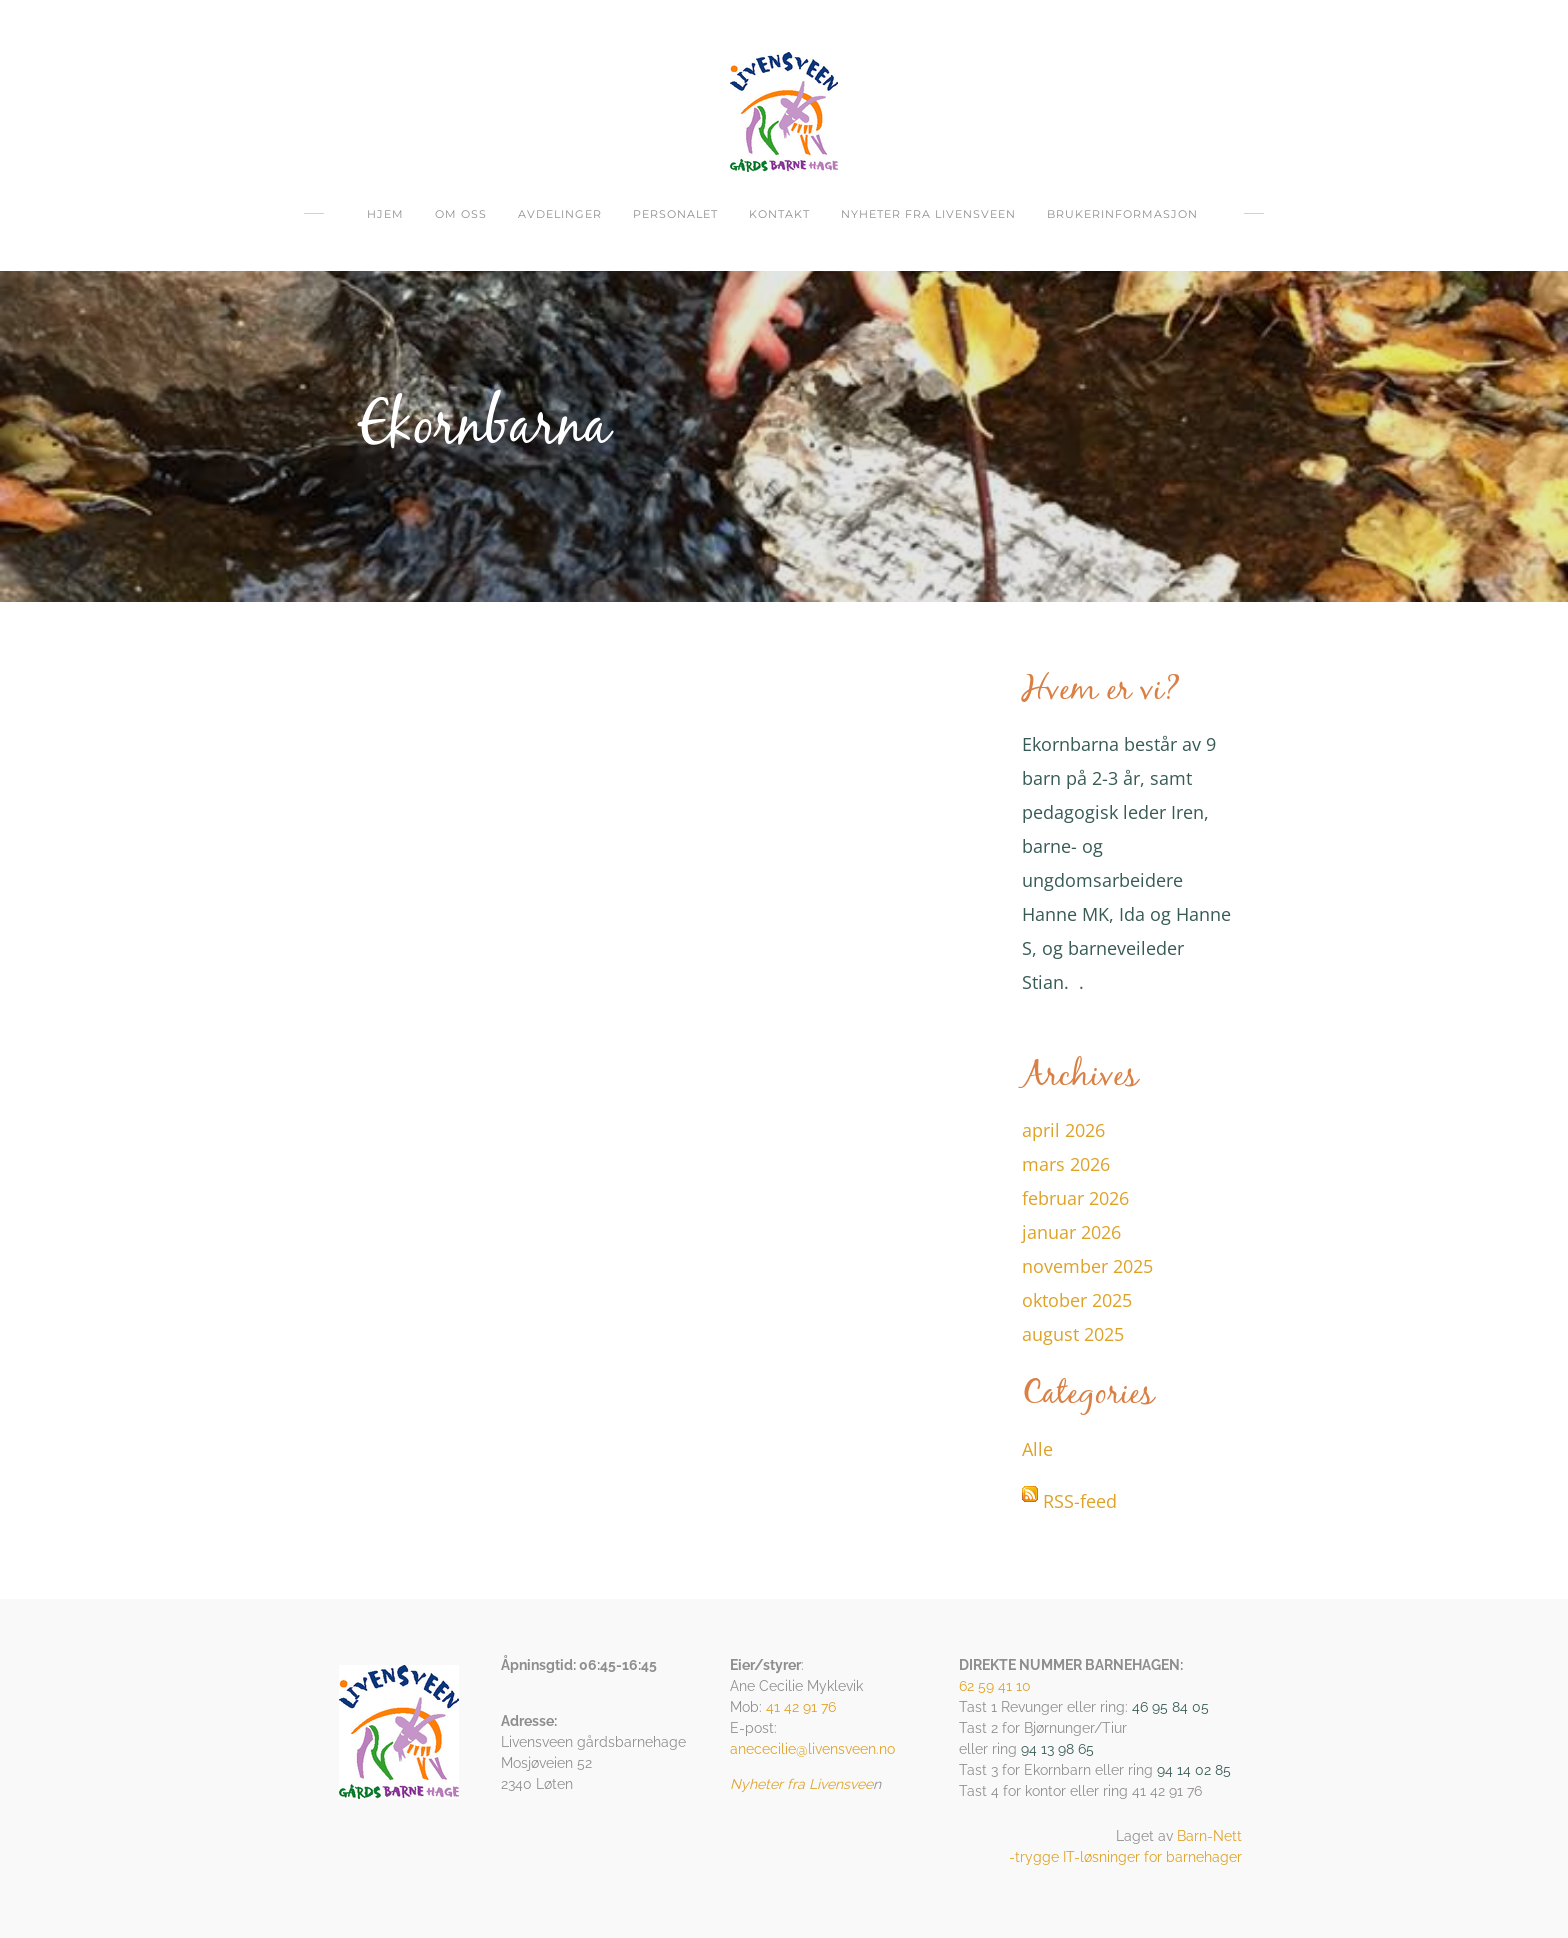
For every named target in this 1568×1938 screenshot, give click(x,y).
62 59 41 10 (995, 1686)
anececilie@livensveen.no (812, 1749)
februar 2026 (1075, 1198)
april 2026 (1063, 1130)
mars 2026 (1066, 1164)
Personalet (675, 214)
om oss (461, 214)
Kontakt (779, 214)
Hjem (385, 214)
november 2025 (1087, 1266)
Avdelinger (560, 214)
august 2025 (1073, 1334)
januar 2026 (1071, 1232)
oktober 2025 (1077, 1300)
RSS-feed (1080, 1501)
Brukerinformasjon (1122, 214)
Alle (1037, 1449)
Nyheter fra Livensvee (801, 1784)
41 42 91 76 (801, 1707)
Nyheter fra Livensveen (928, 214)
